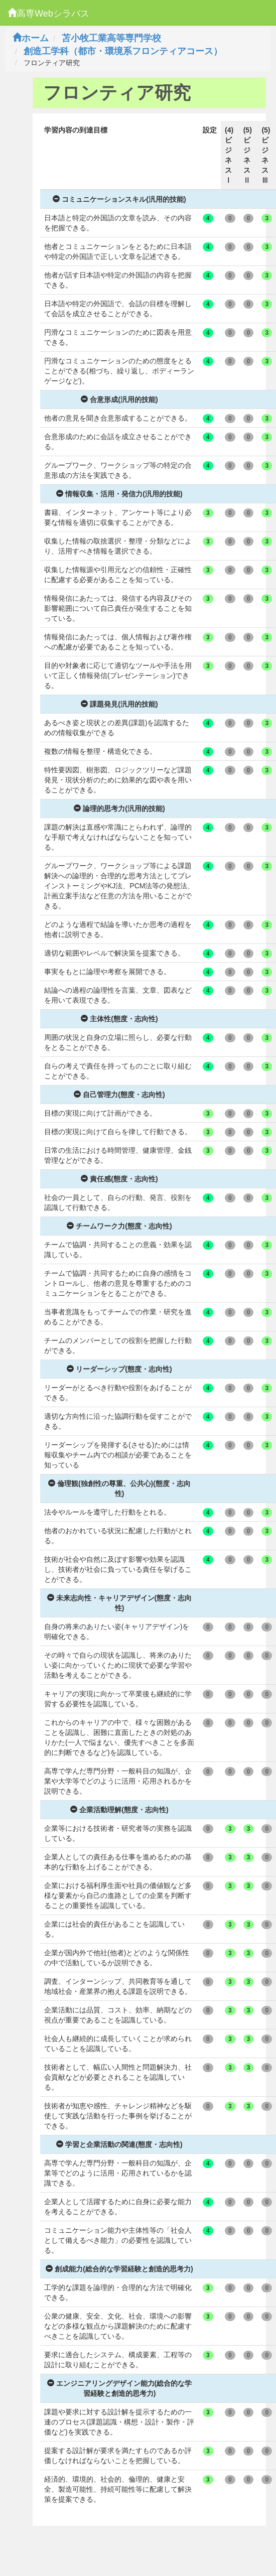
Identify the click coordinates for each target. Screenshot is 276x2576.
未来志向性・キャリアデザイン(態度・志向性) (119, 1603)
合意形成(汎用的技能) (119, 399)
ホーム (31, 38)
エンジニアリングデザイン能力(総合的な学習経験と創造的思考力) (119, 2388)
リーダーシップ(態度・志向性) (119, 1369)
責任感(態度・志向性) (119, 1179)
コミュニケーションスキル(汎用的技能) (119, 199)
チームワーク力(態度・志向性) (119, 1226)
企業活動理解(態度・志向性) (119, 1810)
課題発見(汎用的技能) (119, 704)
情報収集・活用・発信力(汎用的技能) (119, 494)
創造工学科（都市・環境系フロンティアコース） (123, 51)
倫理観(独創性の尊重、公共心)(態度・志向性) (119, 1488)
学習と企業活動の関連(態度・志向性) (119, 2144)
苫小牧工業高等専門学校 (111, 38)
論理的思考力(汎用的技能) (119, 808)
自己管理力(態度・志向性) (119, 1095)
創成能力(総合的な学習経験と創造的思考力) (119, 2269)
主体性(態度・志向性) (119, 1019)
